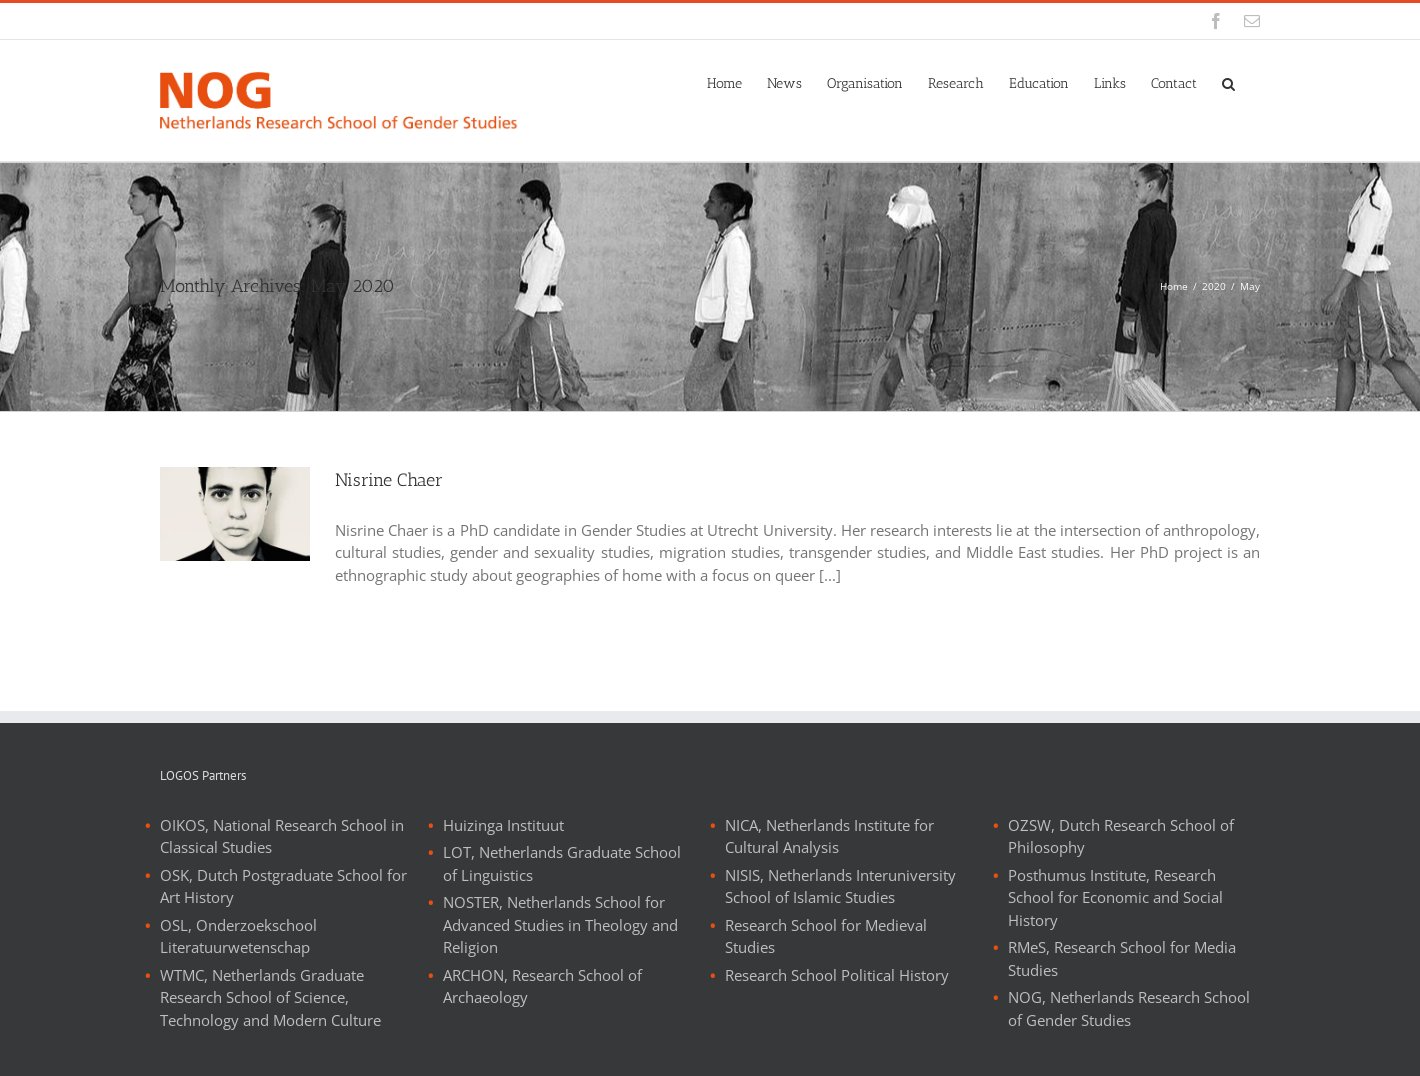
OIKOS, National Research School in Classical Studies (282, 836)
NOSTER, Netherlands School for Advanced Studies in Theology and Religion (560, 924)
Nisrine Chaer (389, 480)
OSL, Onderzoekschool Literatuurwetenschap (238, 936)
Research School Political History (837, 975)
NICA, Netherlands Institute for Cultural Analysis (829, 836)
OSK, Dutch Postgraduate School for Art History (283, 886)
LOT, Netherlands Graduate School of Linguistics (562, 863)
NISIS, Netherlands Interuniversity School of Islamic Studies (840, 886)
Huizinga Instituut (503, 825)
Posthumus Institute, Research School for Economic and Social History (1115, 897)
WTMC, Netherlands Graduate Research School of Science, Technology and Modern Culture (270, 997)
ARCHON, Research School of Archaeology (542, 986)
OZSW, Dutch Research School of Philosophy (1121, 836)
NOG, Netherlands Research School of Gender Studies (1129, 1008)
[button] (1228, 82)
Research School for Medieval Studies (826, 936)
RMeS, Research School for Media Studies (1122, 958)
